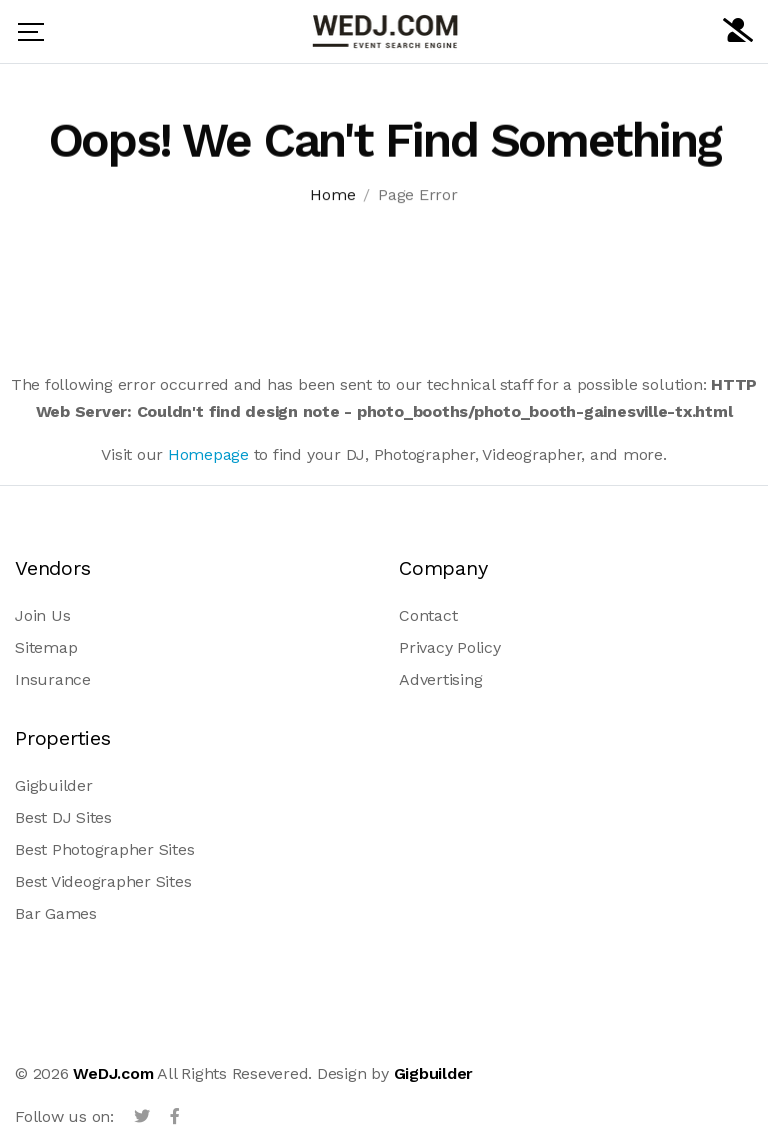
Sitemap (46, 647)
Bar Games (56, 913)
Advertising (440, 679)
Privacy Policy (450, 647)
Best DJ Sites (63, 817)
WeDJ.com (113, 1073)
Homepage (208, 454)
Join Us (42, 615)
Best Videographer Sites (103, 881)
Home (332, 196)
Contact (428, 615)
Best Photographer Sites (104, 849)
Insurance (53, 679)
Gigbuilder (54, 785)
